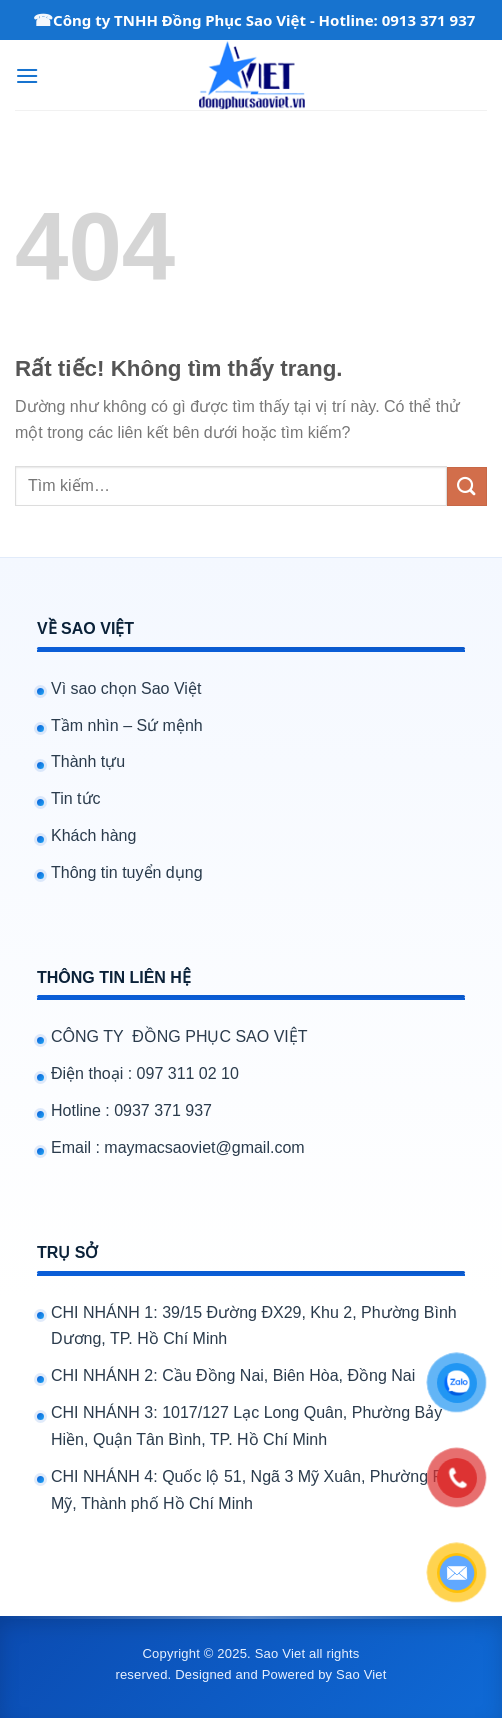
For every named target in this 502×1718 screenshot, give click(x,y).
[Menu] (27, 75)
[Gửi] (467, 486)
